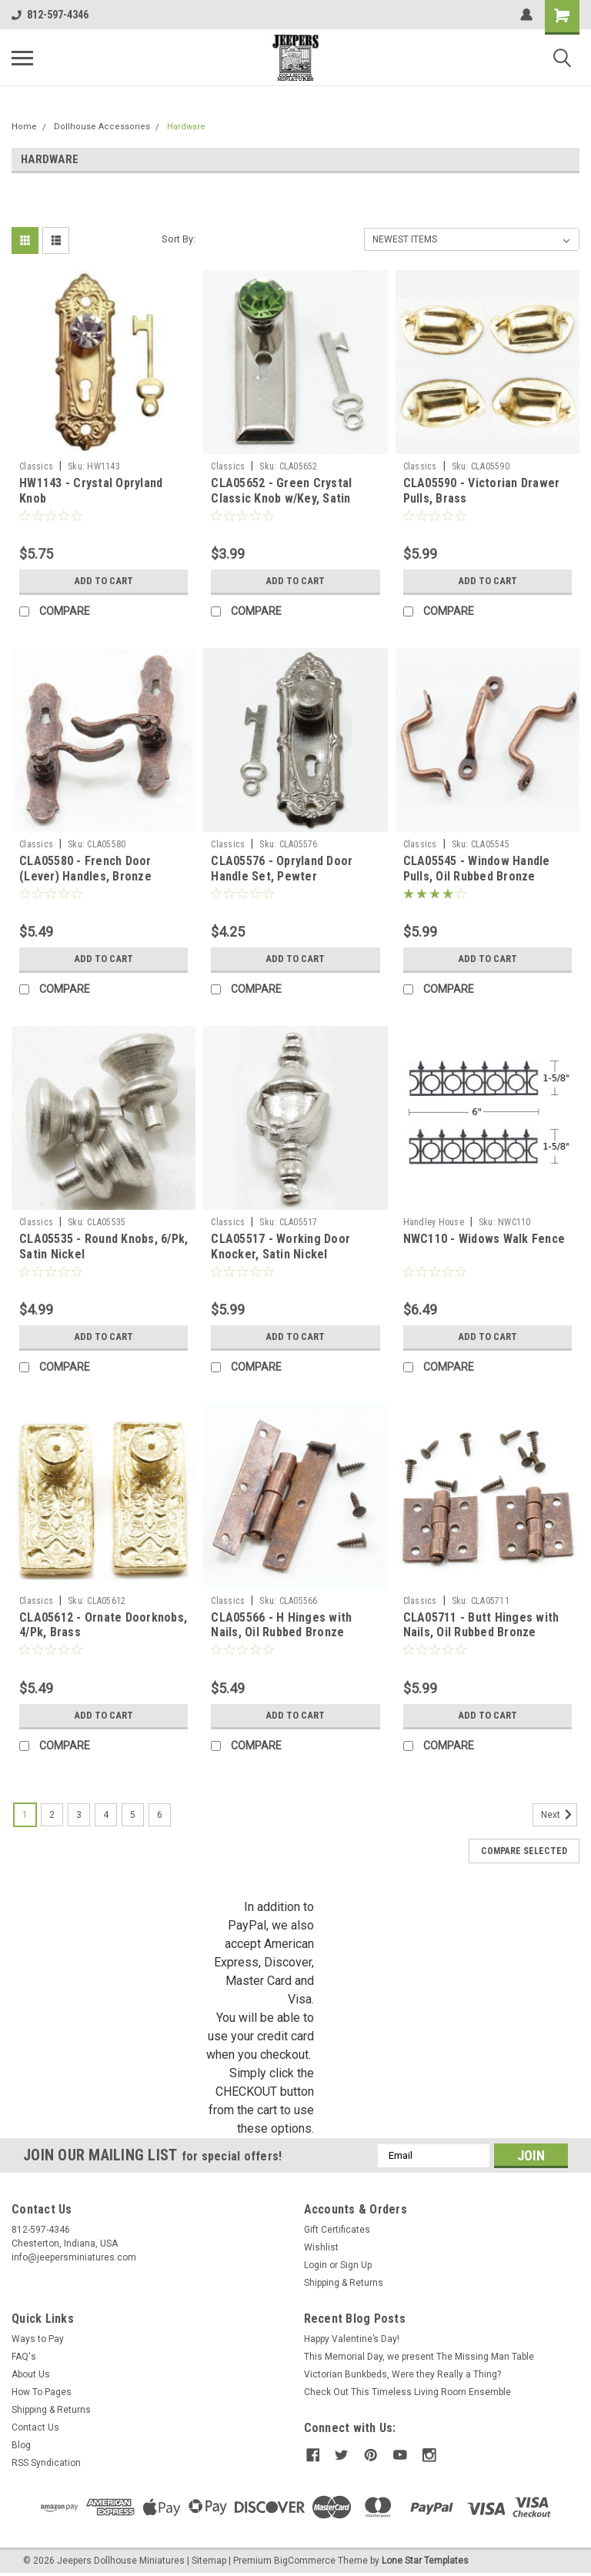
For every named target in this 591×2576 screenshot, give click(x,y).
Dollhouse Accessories (102, 127)
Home (24, 127)
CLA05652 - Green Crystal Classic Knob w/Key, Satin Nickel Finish (281, 498)
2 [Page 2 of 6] (52, 1814)
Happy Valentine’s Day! (351, 2339)
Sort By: (178, 239)
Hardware (186, 127)
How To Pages (42, 2392)
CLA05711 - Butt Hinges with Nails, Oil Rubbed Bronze (481, 1625)
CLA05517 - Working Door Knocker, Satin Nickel (280, 1246)
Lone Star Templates (425, 2560)
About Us (31, 2374)
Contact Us (35, 2427)
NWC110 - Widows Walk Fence (484, 1238)
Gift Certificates (337, 2229)
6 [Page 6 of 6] (159, 1814)
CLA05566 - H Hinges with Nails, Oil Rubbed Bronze (281, 1625)
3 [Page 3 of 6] (79, 1814)
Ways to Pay (38, 2339)
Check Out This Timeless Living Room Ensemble (407, 2392)
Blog (21, 2445)
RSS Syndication (46, 2462)
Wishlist (321, 2247)
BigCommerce (305, 2560)
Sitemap (209, 2560)
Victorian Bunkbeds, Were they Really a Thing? (402, 2374)
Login (315, 2265)
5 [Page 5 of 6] (132, 1814)
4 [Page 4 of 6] (106, 1814)
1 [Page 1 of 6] (25, 1814)
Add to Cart (103, 581)
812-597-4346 (50, 14)
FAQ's (24, 2356)
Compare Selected (524, 1851)
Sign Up (356, 2265)
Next (559, 1815)
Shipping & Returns (343, 2282)
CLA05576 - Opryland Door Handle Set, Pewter (281, 869)
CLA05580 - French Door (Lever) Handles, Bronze (85, 869)
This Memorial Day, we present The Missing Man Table (419, 2356)
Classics (36, 466)
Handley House (433, 1222)
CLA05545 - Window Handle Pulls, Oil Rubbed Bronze (476, 869)
